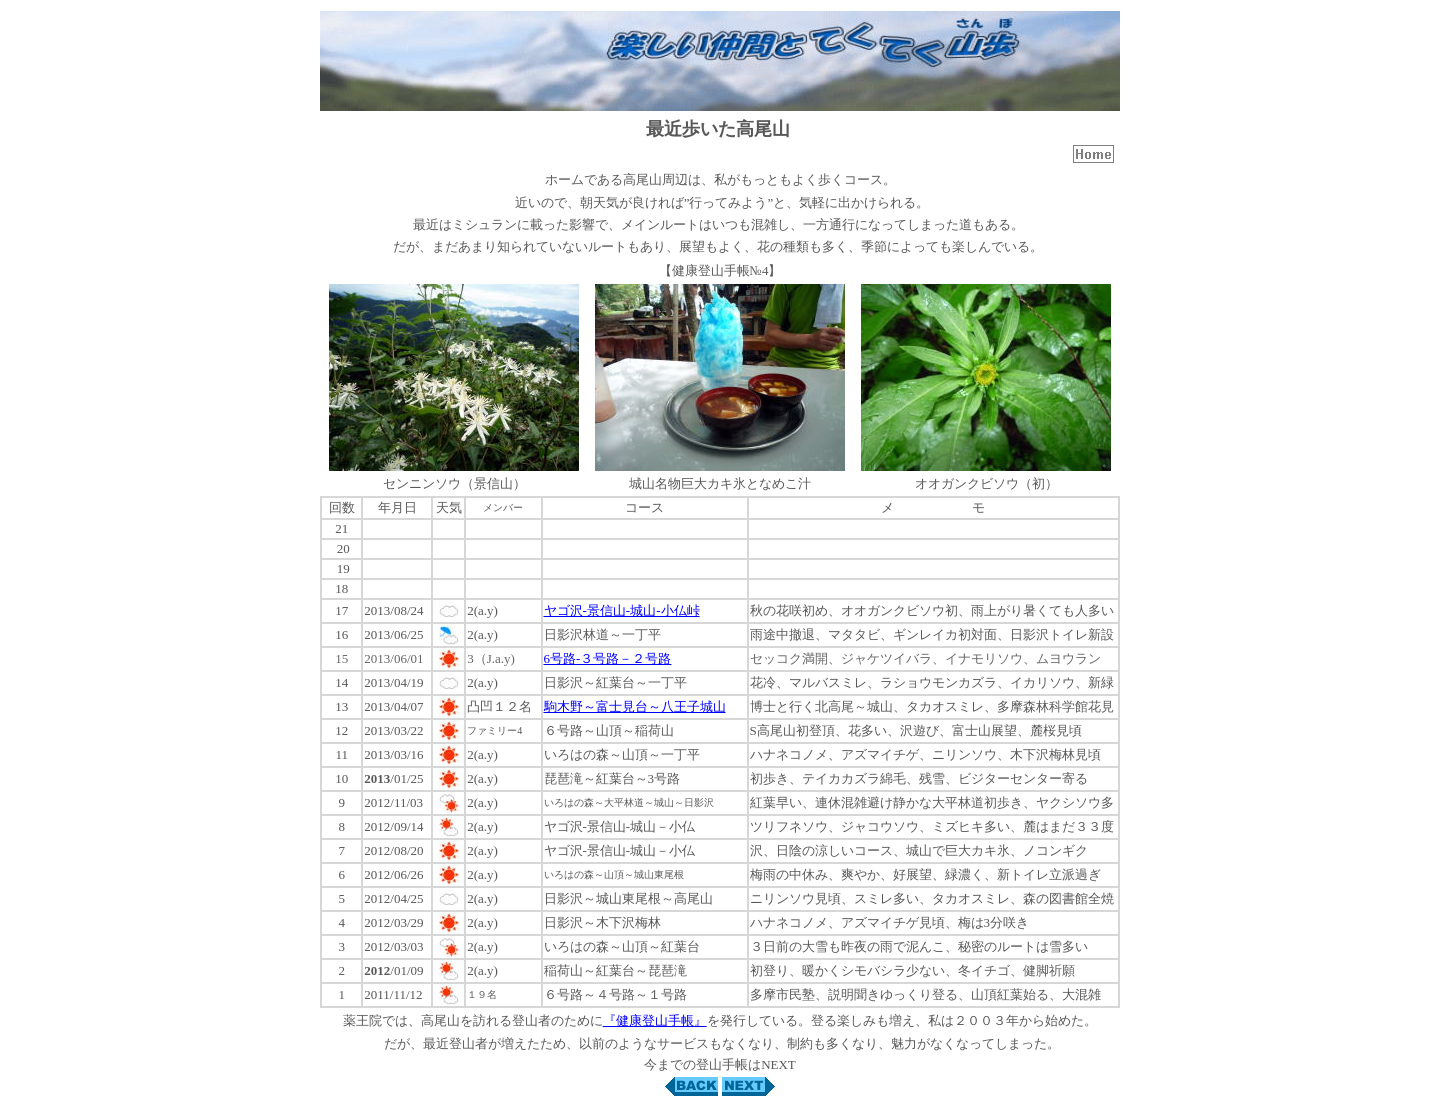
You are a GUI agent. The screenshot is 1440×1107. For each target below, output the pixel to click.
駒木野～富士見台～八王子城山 (635, 706)
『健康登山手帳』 (655, 1020)
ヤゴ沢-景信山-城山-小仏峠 (622, 610)
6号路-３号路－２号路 (608, 658)
